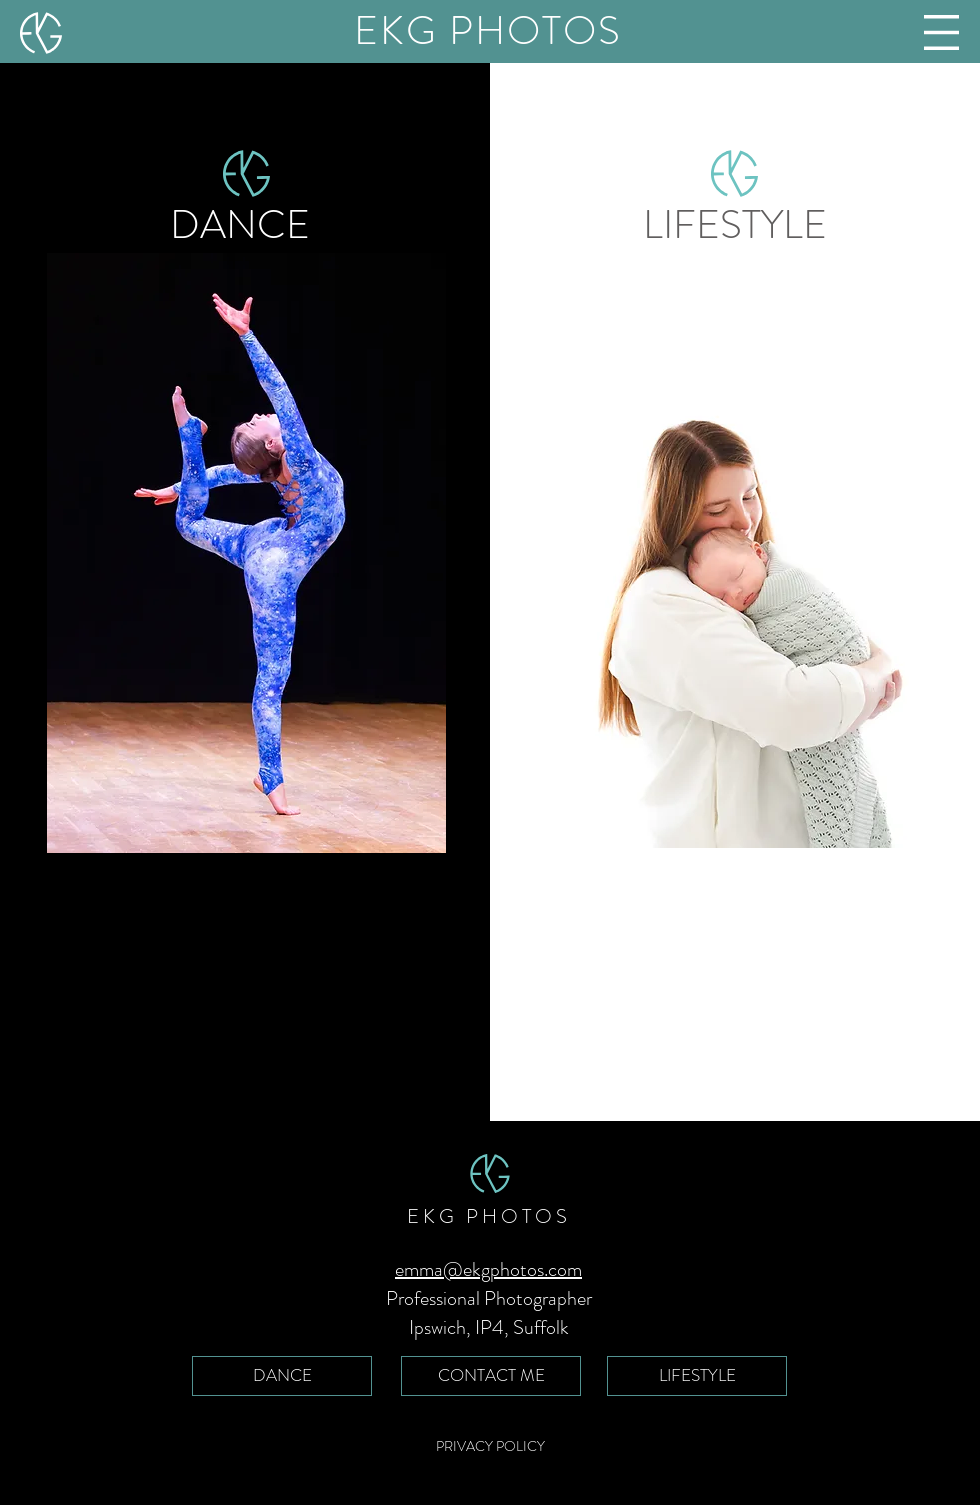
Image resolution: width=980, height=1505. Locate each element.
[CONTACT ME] (491, 1376)
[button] (941, 32)
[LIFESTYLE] (697, 1376)
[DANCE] (282, 1376)
